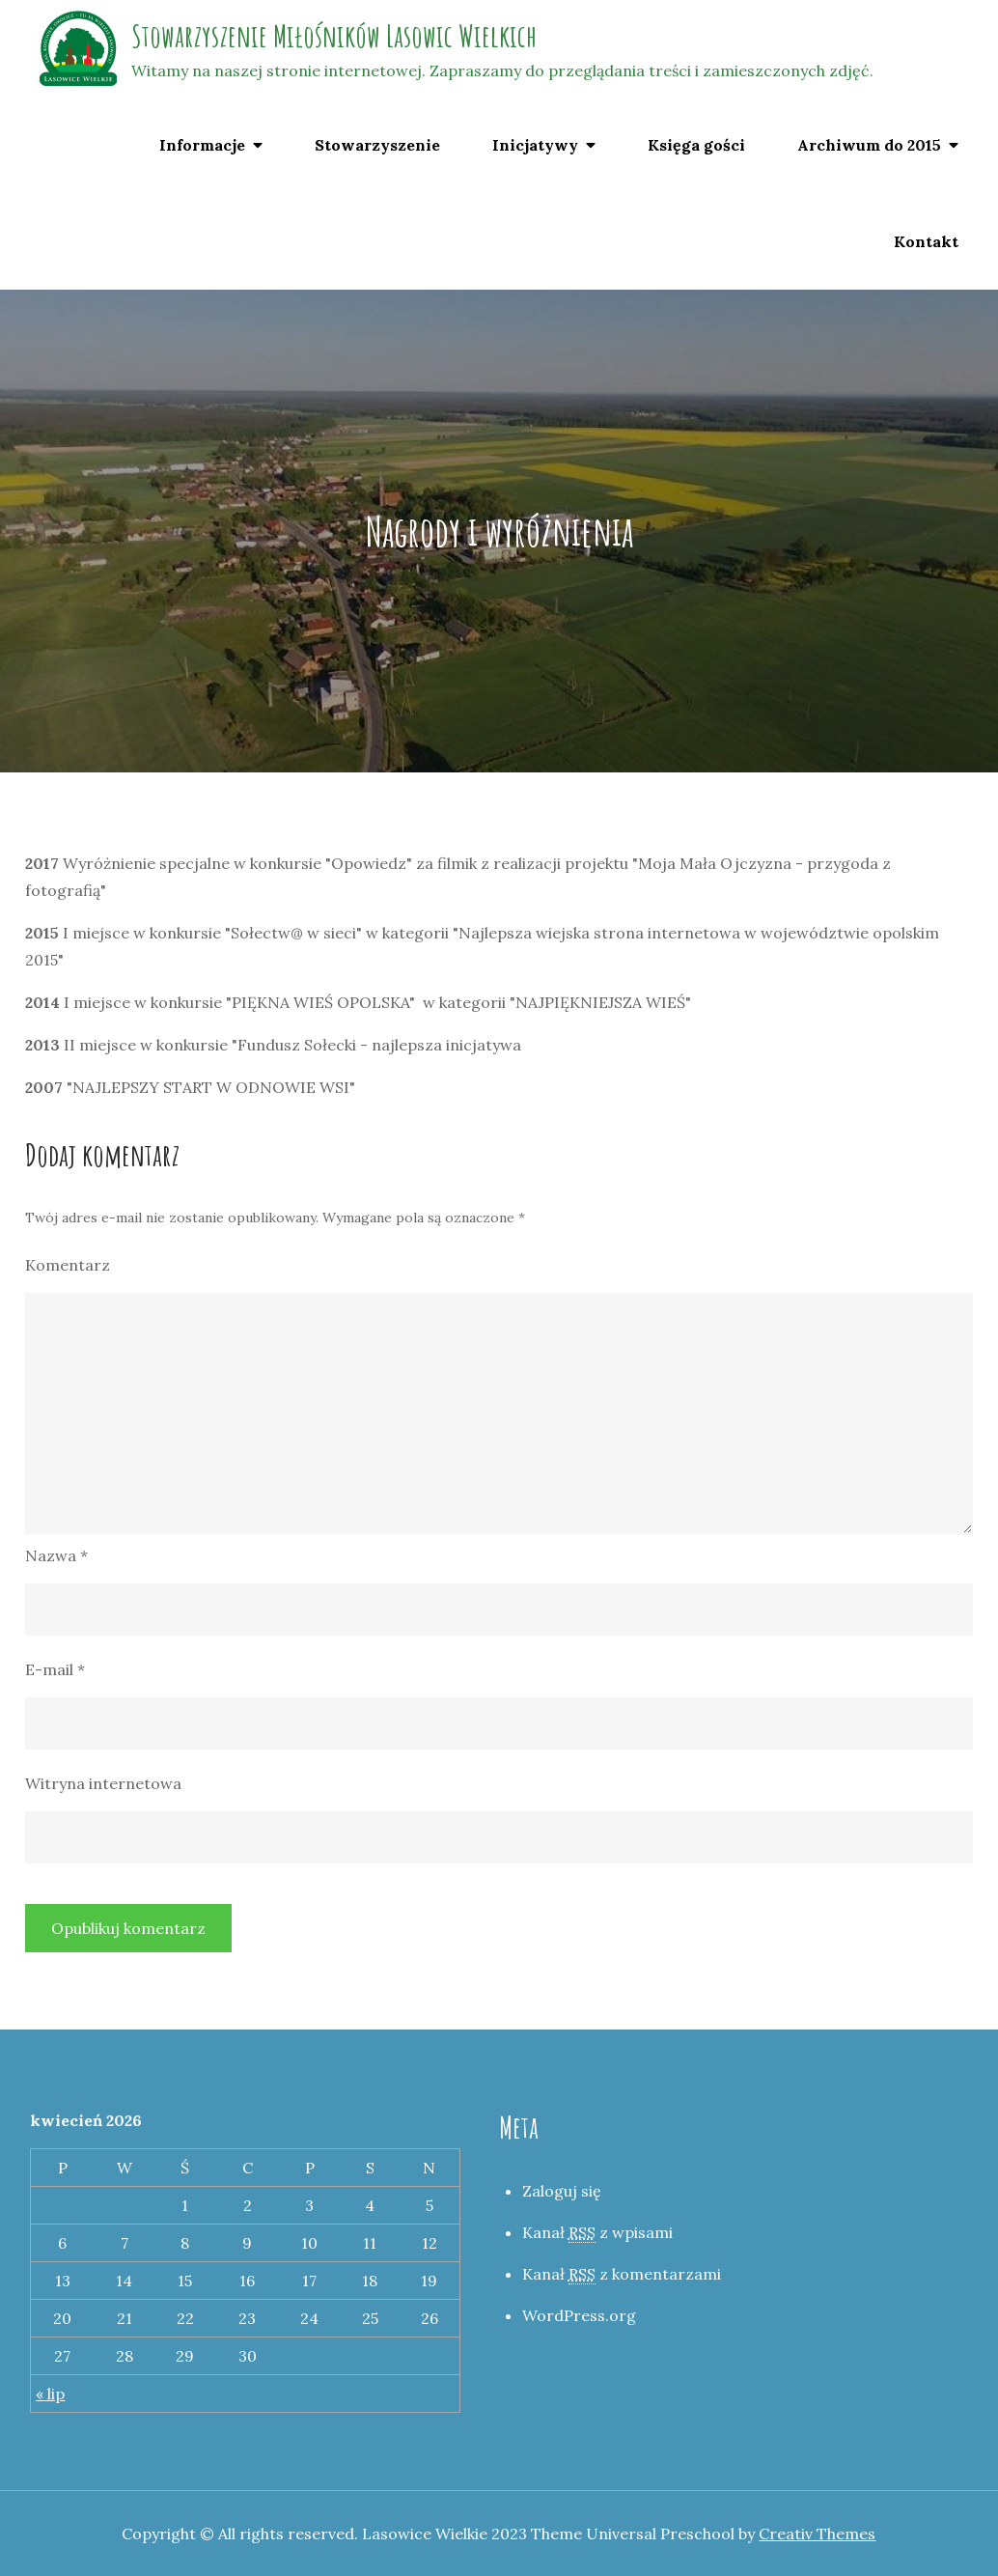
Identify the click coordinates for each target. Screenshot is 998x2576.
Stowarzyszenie (377, 144)
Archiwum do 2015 (869, 144)
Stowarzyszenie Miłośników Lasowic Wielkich (334, 35)
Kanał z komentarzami (621, 2274)
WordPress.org (579, 2315)
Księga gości (696, 144)
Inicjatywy (535, 144)
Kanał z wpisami (597, 2233)
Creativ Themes (817, 2533)
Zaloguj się (561, 2190)
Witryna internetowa (103, 1783)
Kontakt (926, 241)
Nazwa (56, 1555)
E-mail (55, 1669)
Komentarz (67, 1264)
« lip (50, 2393)
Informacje (202, 144)
